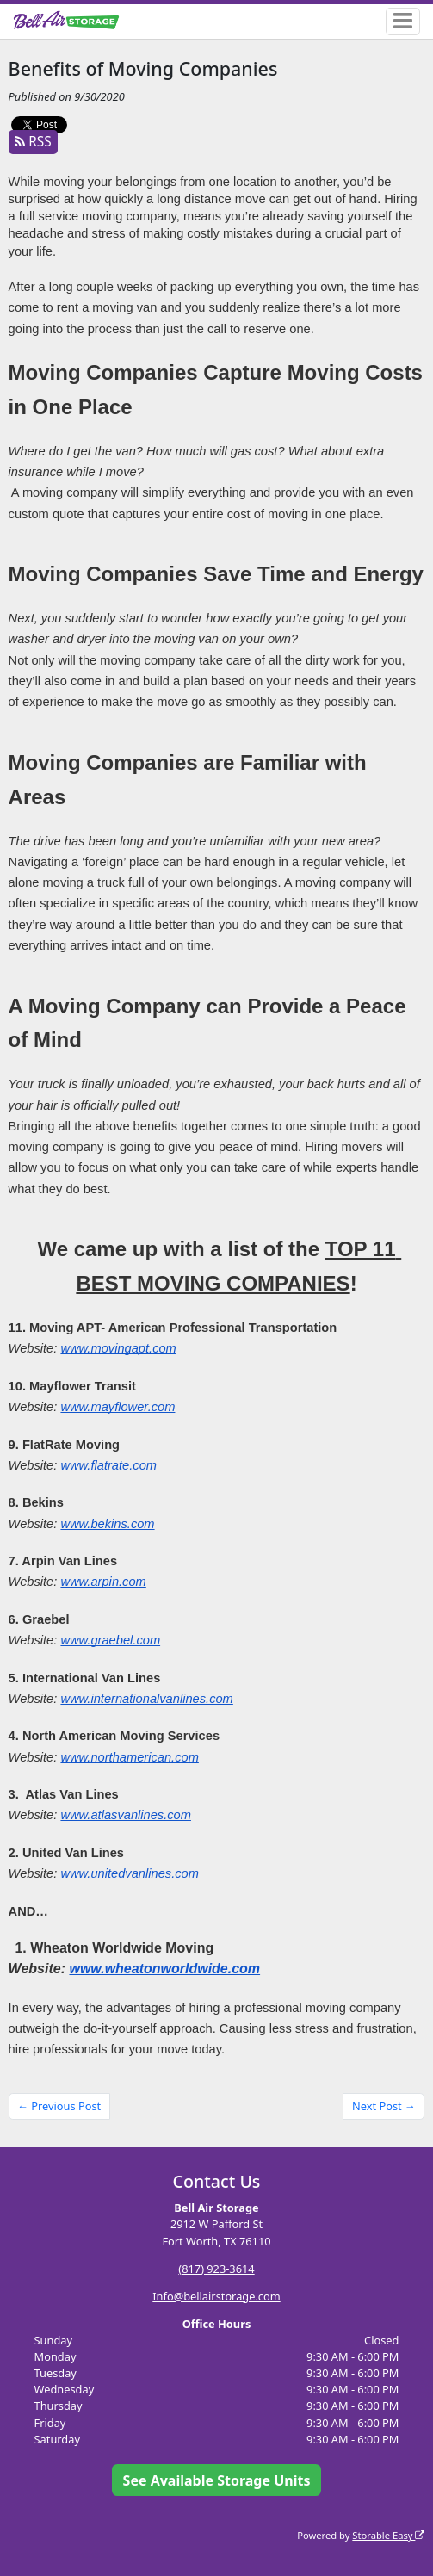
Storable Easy (388, 2535)
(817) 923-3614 (216, 2268)
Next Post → (384, 2106)
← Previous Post (59, 2106)
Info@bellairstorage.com (216, 2296)
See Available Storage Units (217, 2480)
